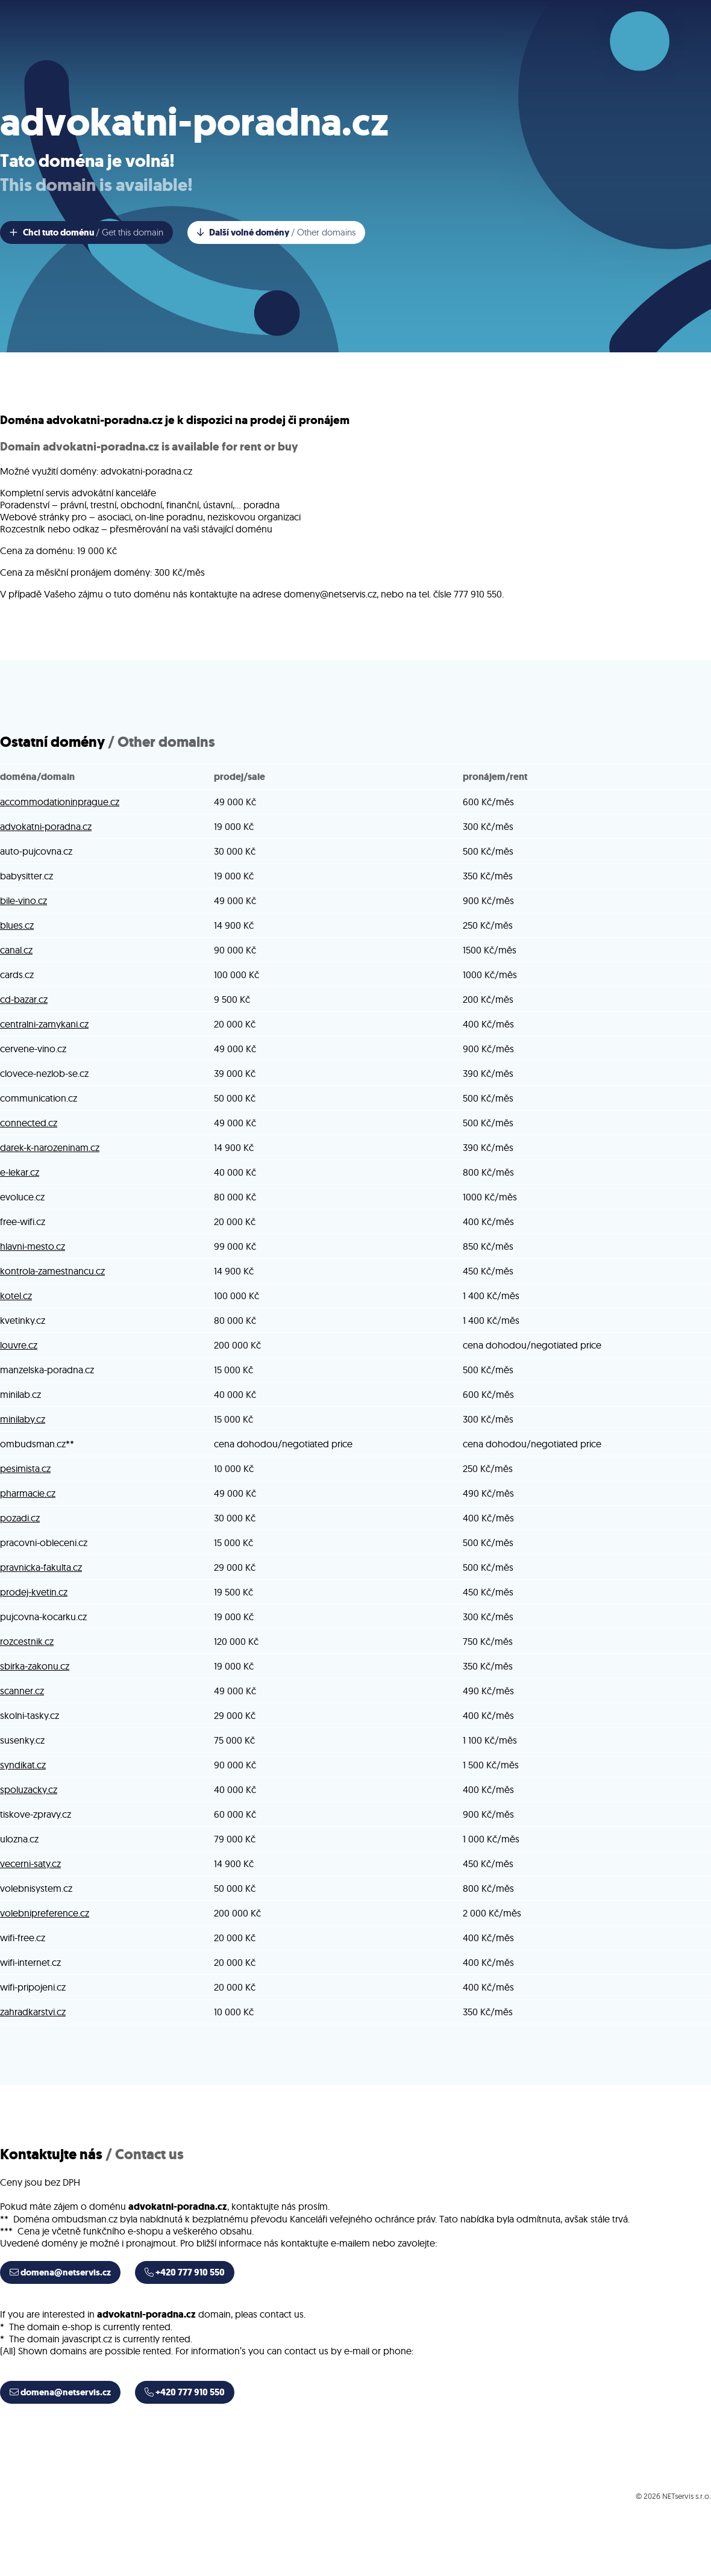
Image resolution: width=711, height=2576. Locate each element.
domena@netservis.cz (60, 2272)
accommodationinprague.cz (59, 802)
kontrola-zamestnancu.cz (52, 1271)
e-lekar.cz (19, 1172)
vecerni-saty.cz (30, 1863)
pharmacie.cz (27, 1493)
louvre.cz (18, 1345)
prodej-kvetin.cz (33, 1592)
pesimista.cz (25, 1468)
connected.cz (28, 1123)
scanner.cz (22, 1691)
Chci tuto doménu (86, 232)
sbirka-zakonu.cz (34, 1666)
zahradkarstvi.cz (33, 2012)
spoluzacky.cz (28, 1789)
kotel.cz (16, 1296)
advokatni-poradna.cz (46, 826)
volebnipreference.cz (44, 1913)
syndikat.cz (23, 1765)
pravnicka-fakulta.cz (41, 1567)
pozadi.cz (20, 1518)
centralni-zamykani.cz (44, 1024)
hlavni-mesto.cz (32, 1246)
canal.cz (16, 950)
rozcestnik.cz (27, 1641)
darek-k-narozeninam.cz (49, 1147)
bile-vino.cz (23, 900)
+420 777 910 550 (185, 2272)
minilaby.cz (22, 1419)
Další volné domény (276, 232)
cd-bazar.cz (24, 999)
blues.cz (17, 925)
